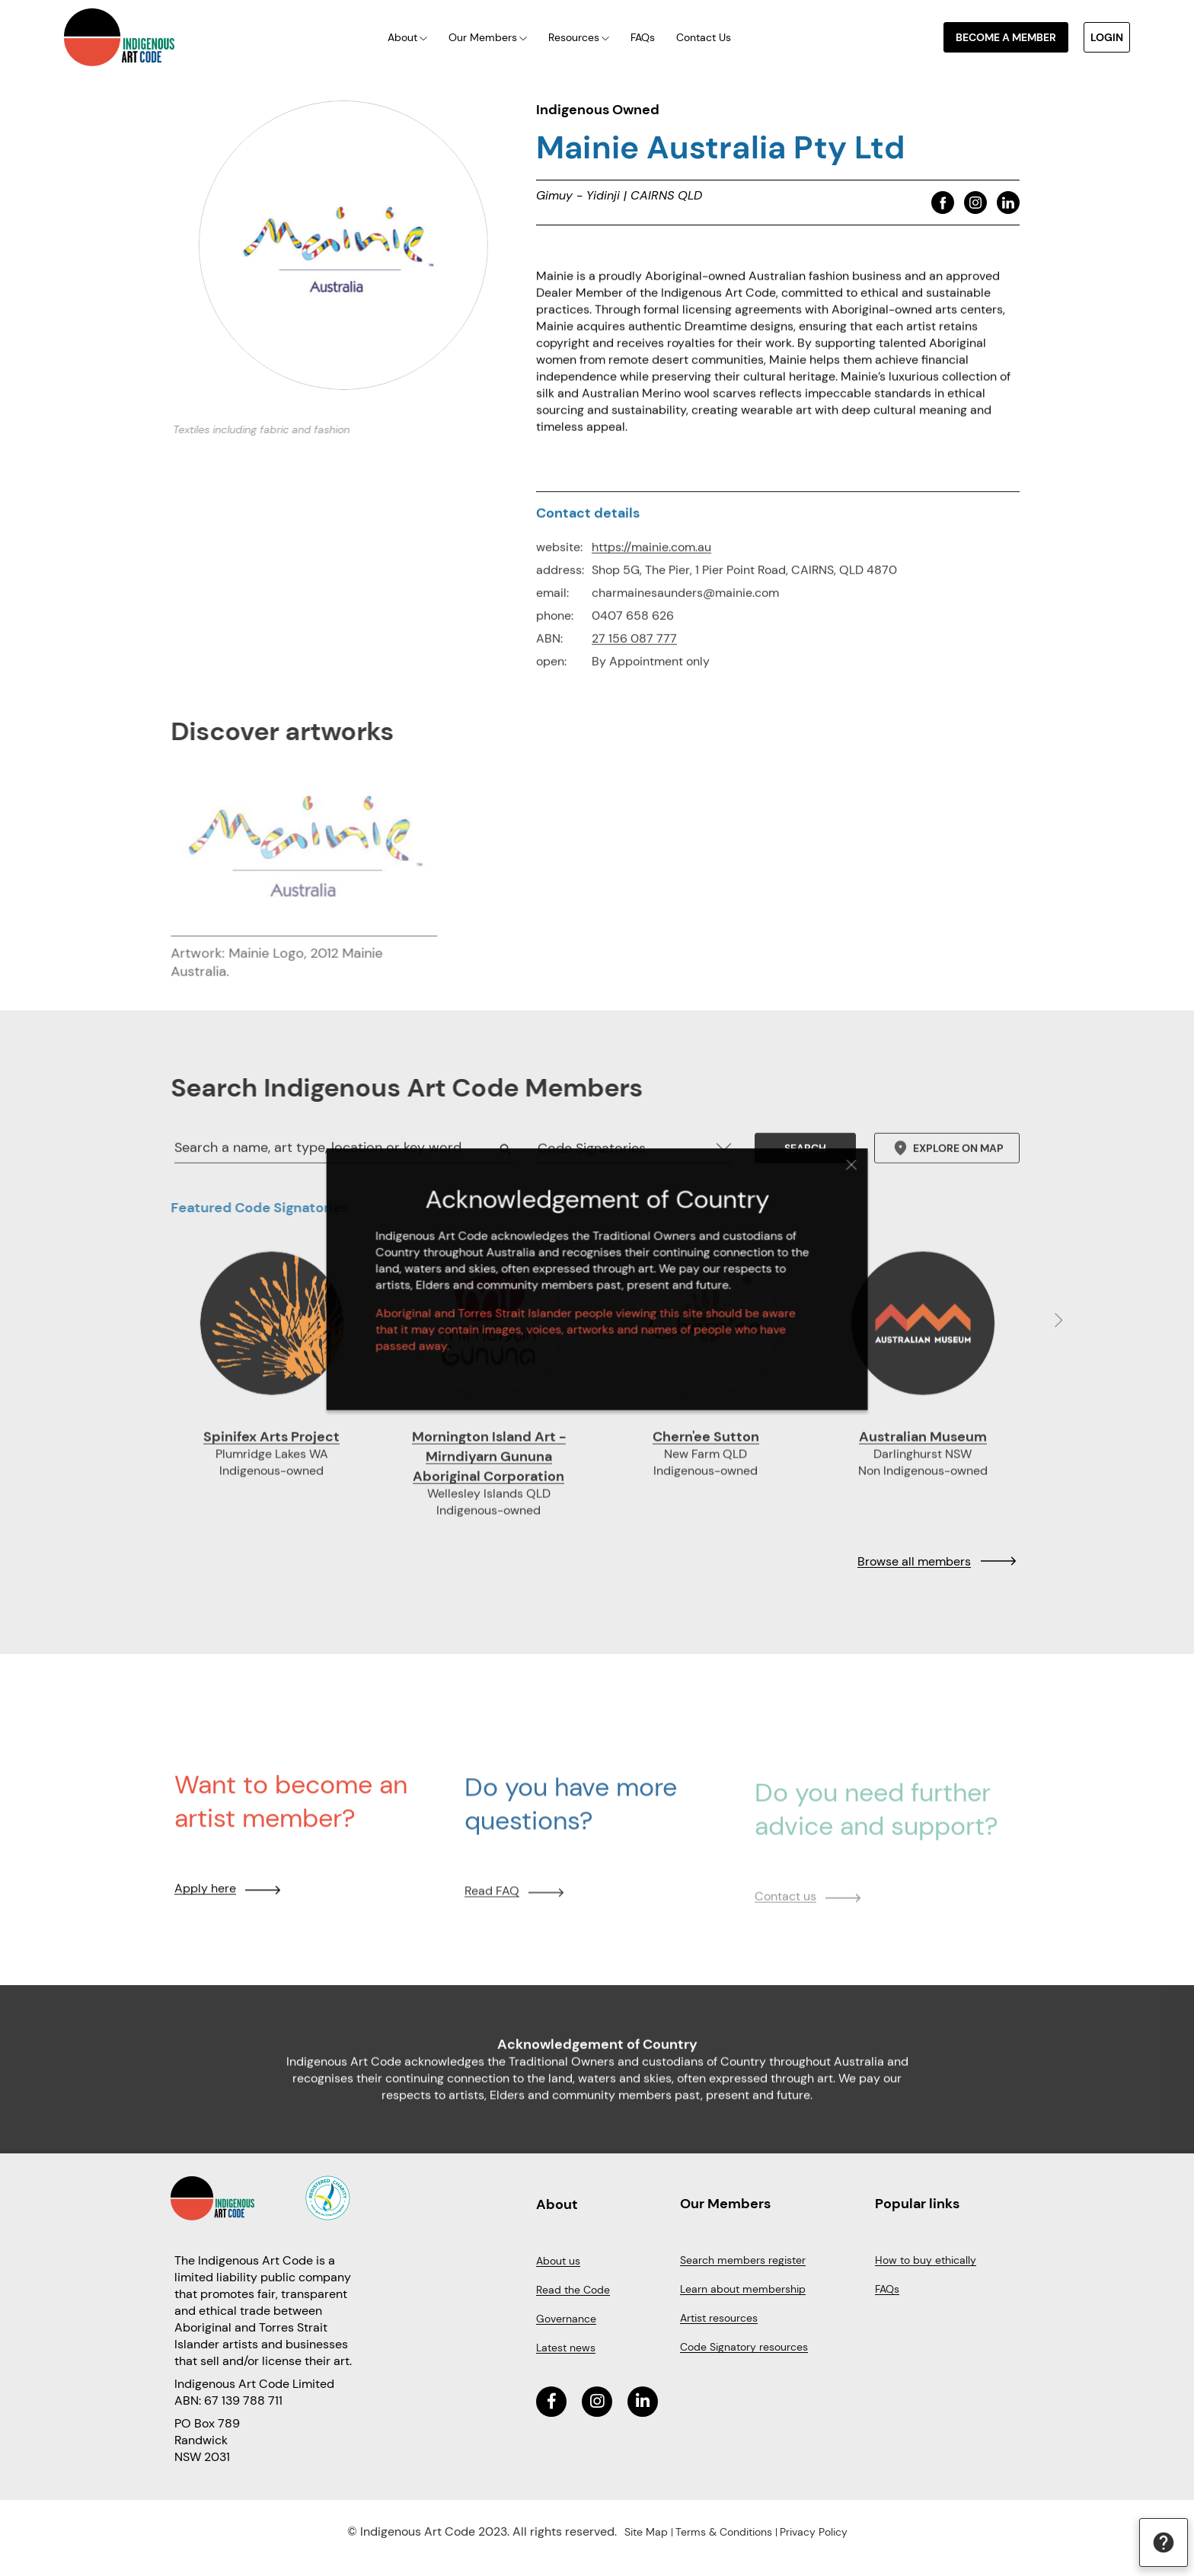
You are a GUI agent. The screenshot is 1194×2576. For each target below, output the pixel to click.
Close (822, 1178)
